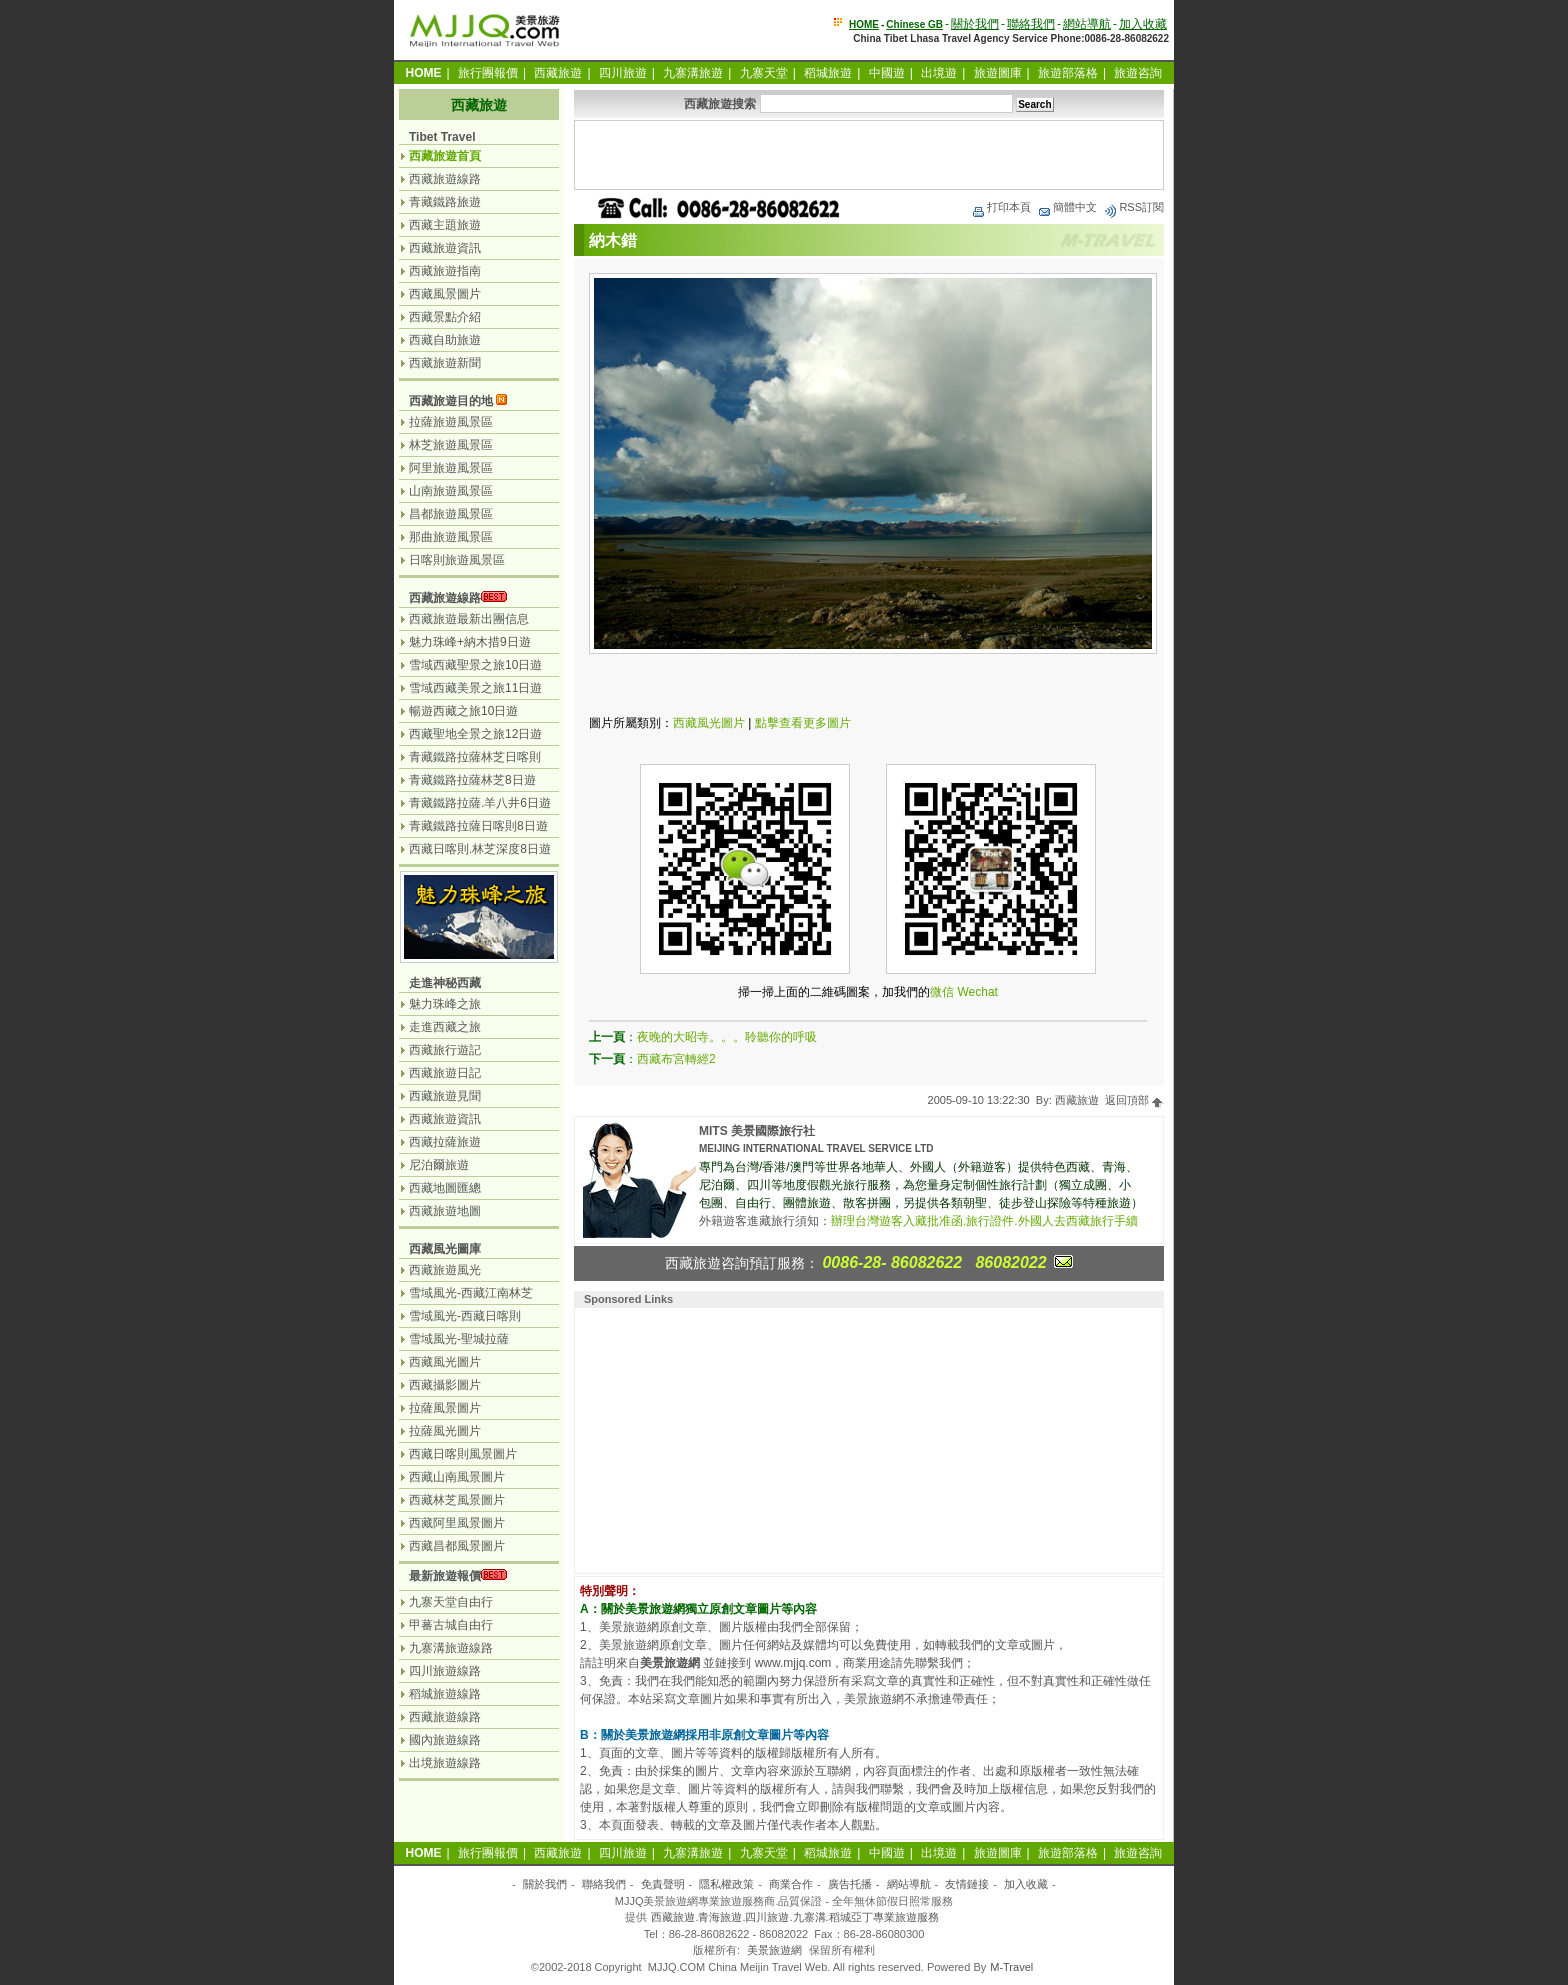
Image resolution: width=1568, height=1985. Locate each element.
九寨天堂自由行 (451, 1602)
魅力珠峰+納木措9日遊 (470, 642)
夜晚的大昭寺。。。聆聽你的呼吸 (727, 1037)
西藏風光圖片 (709, 723)
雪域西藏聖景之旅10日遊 (475, 665)
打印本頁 (1001, 207)
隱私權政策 (726, 1884)
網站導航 (1087, 24)
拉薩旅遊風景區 (451, 422)
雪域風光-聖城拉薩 (459, 1339)
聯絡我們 (1031, 24)
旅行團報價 (488, 73)
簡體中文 (1067, 207)
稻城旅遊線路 (445, 1694)
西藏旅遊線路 (445, 179)
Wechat (977, 992)
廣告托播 (850, 1884)
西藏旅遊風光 (445, 1270)
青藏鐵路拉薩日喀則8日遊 (478, 826)
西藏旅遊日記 (445, 1073)
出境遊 (939, 73)
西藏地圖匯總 (445, 1188)
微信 (942, 992)
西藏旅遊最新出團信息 (469, 619)
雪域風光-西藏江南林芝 (471, 1293)
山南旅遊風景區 (451, 491)
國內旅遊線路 (445, 1740)
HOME (864, 24)
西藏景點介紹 (445, 317)
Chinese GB (914, 24)
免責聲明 (663, 1884)
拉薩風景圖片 (445, 1408)
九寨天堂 (764, 73)
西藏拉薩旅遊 (445, 1142)
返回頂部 (1134, 1100)
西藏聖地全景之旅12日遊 (475, 734)
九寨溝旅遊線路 (451, 1648)
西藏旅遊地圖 (445, 1211)
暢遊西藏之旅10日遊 (463, 711)
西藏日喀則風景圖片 (463, 1454)
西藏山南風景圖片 (457, 1477)
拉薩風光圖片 (445, 1431)
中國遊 (887, 73)
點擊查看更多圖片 (803, 723)
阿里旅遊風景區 (451, 468)
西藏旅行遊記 (445, 1050)
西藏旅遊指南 (445, 271)
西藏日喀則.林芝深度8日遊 (480, 849)
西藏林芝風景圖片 (457, 1500)
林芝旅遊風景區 (451, 445)
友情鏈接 (967, 1884)
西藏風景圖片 (445, 294)
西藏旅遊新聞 (445, 363)
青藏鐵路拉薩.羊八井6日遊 (480, 803)
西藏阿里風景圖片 (457, 1523)
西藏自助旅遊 (445, 340)
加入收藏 (1143, 24)
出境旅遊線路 (445, 1763)
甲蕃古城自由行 (451, 1625)
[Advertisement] (869, 155)
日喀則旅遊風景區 (457, 560)
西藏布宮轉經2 (676, 1059)
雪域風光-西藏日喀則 (465, 1316)
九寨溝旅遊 (693, 73)
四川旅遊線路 (445, 1671)
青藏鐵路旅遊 (445, 202)
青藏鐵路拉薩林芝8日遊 (472, 780)
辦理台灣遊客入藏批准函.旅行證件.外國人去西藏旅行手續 (984, 1221)
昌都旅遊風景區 (451, 514)
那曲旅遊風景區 (451, 537)
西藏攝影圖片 (445, 1385)
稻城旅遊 (828, 73)
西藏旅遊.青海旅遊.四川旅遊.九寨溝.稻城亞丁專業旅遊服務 (794, 1917)
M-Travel (1011, 1967)
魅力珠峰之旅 (445, 1004)
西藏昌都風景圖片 (457, 1546)
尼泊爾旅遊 (439, 1165)
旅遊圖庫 (998, 73)
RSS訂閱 (1133, 207)
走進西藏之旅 (445, 1027)
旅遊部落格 (1068, 73)
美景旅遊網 (774, 1950)
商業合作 (791, 1884)
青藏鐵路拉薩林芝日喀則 (475, 757)
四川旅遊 (623, 73)
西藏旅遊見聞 (445, 1096)
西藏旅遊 (558, 73)
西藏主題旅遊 (445, 225)
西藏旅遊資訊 (445, 248)
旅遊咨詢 (1138, 73)
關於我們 (975, 24)
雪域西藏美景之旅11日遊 (475, 688)
